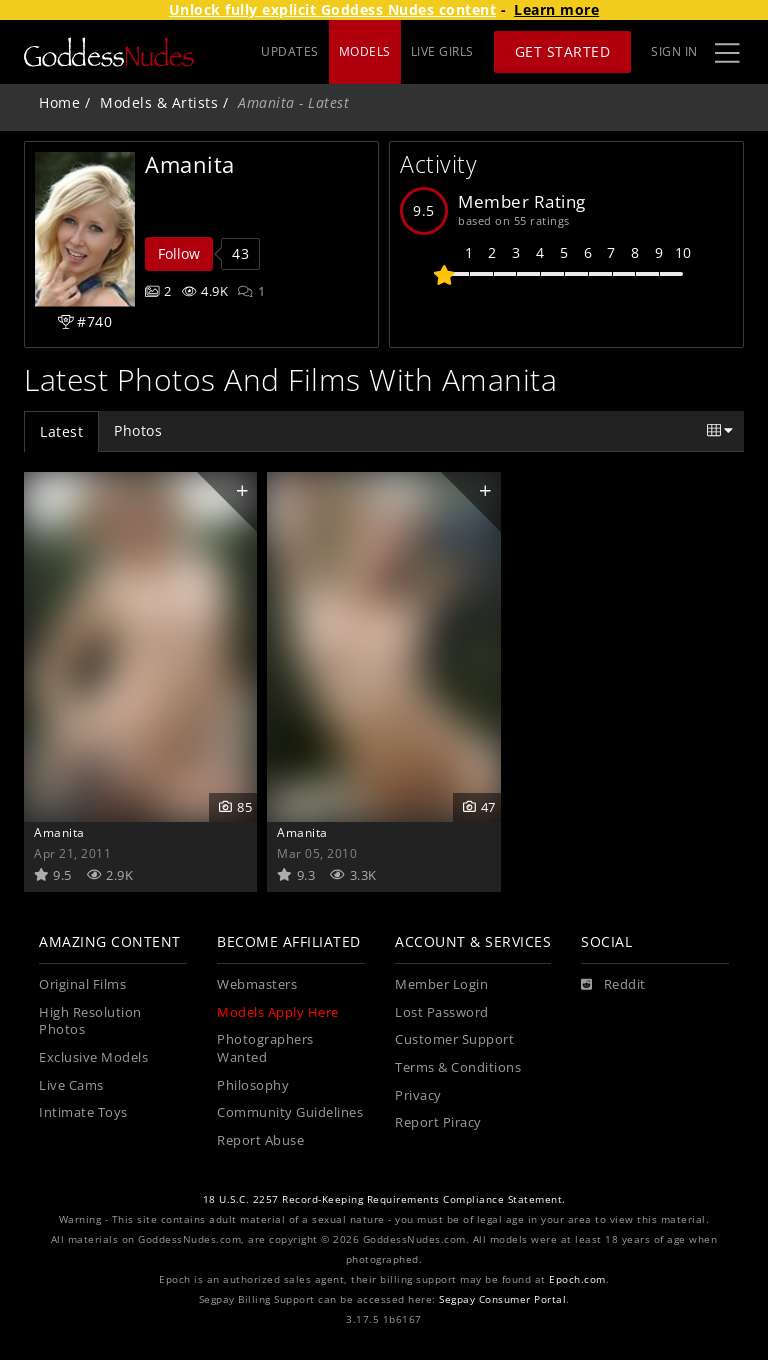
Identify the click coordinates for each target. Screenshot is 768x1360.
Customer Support (454, 1039)
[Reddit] (613, 985)
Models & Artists (159, 102)
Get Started (563, 51)
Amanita (59, 832)
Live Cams (71, 1085)
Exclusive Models (93, 1057)
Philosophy (253, 1085)
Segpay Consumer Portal (502, 1299)
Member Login (441, 984)
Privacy (418, 1095)
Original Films (82, 984)
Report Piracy (438, 1122)
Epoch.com (577, 1279)
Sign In (674, 51)
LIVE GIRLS (442, 51)
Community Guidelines (290, 1112)
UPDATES (290, 51)
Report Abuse (260, 1140)
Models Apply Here (278, 1012)
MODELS (365, 51)
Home (59, 102)
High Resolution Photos (90, 1021)
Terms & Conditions (458, 1067)
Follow (179, 253)
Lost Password (442, 1012)
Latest (61, 431)
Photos (138, 430)
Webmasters (257, 984)
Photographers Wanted (265, 1048)
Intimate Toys (83, 1112)
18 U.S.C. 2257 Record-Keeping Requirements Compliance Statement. (384, 1199)
